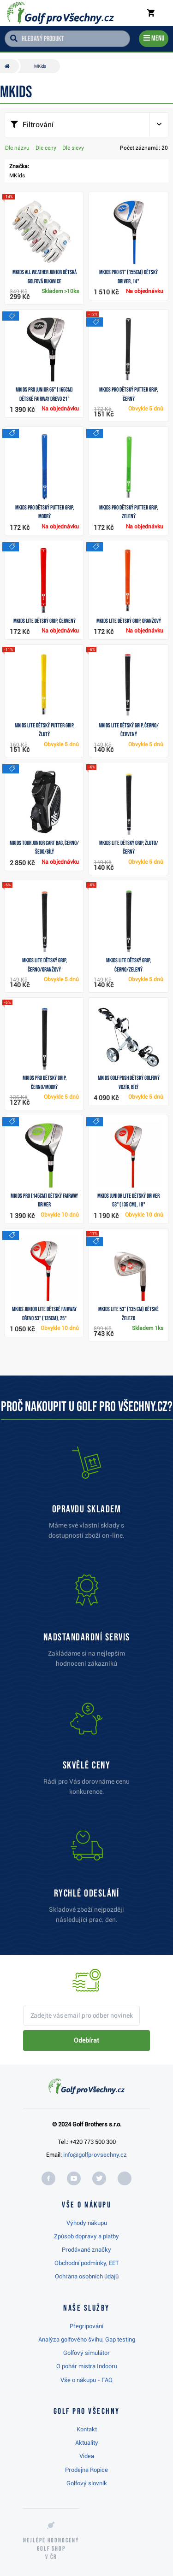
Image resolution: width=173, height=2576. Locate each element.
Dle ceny (46, 148)
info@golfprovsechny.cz (95, 2154)
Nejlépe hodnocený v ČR (51, 2548)
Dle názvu (17, 148)
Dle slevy (73, 148)
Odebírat (86, 2040)
